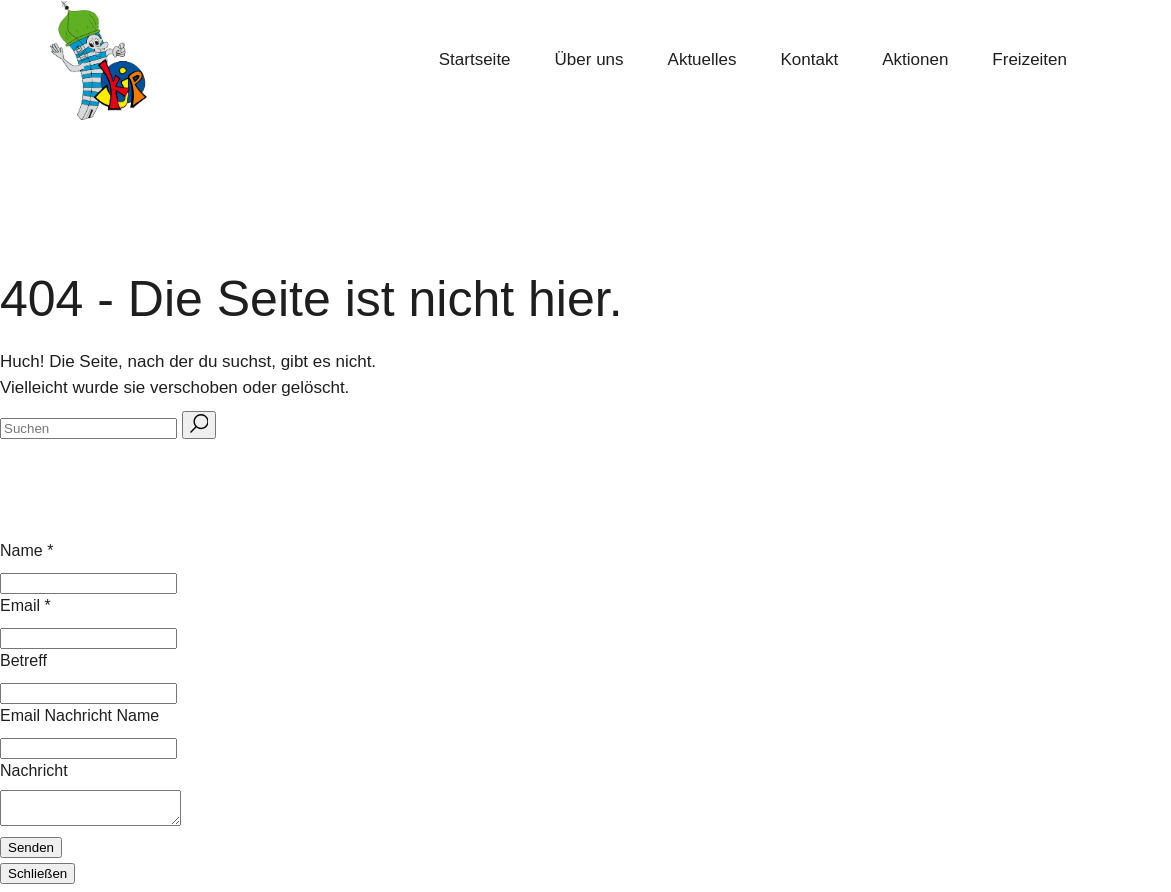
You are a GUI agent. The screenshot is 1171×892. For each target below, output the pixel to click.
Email (25, 605)
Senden (31, 853)
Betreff (23, 660)
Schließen (37, 879)
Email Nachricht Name (79, 715)
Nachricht (34, 770)
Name (26, 550)
